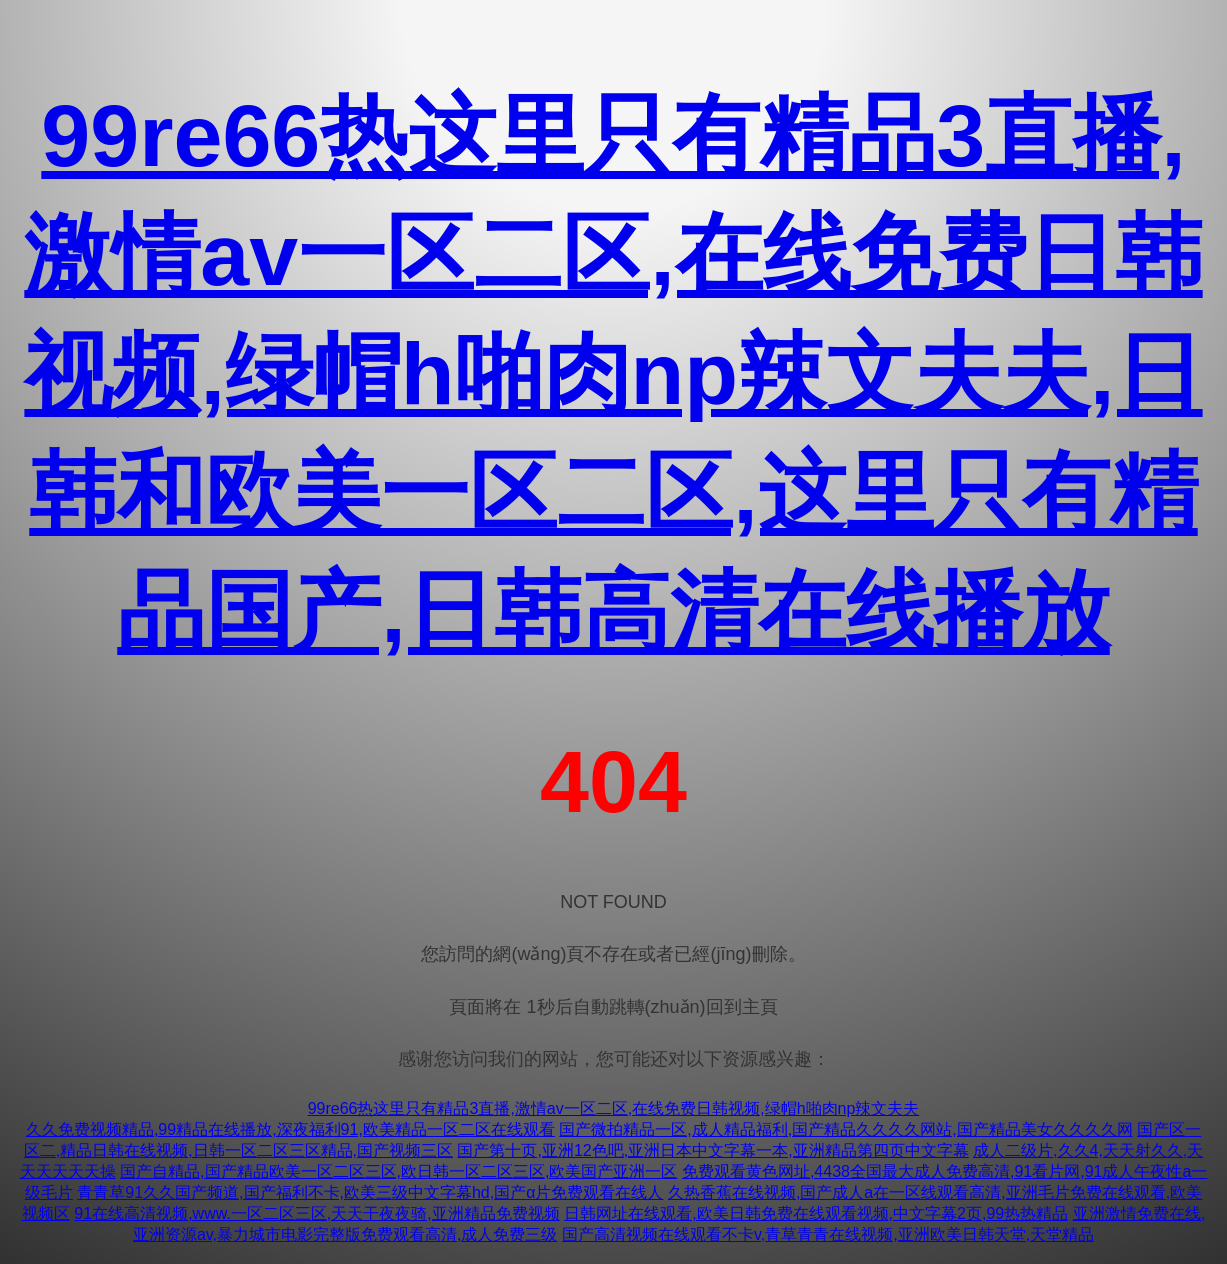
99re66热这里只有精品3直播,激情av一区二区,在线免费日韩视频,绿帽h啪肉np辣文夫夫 (614, 1108)
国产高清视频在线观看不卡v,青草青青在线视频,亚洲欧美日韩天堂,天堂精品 (828, 1234)
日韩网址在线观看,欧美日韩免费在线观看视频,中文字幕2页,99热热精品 (816, 1213)
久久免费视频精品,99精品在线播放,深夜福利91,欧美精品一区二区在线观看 (290, 1129)
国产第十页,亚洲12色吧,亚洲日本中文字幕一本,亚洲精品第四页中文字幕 (712, 1150)
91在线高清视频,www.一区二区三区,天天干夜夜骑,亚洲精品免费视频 (316, 1213)
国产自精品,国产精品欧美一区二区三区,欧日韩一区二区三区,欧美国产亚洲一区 (398, 1171)
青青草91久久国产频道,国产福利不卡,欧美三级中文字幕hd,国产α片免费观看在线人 (370, 1192)
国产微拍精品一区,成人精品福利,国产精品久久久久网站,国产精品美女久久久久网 (845, 1129)
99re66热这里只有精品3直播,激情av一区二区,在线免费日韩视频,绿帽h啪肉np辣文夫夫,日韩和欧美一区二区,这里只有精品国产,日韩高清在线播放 (613, 373)
